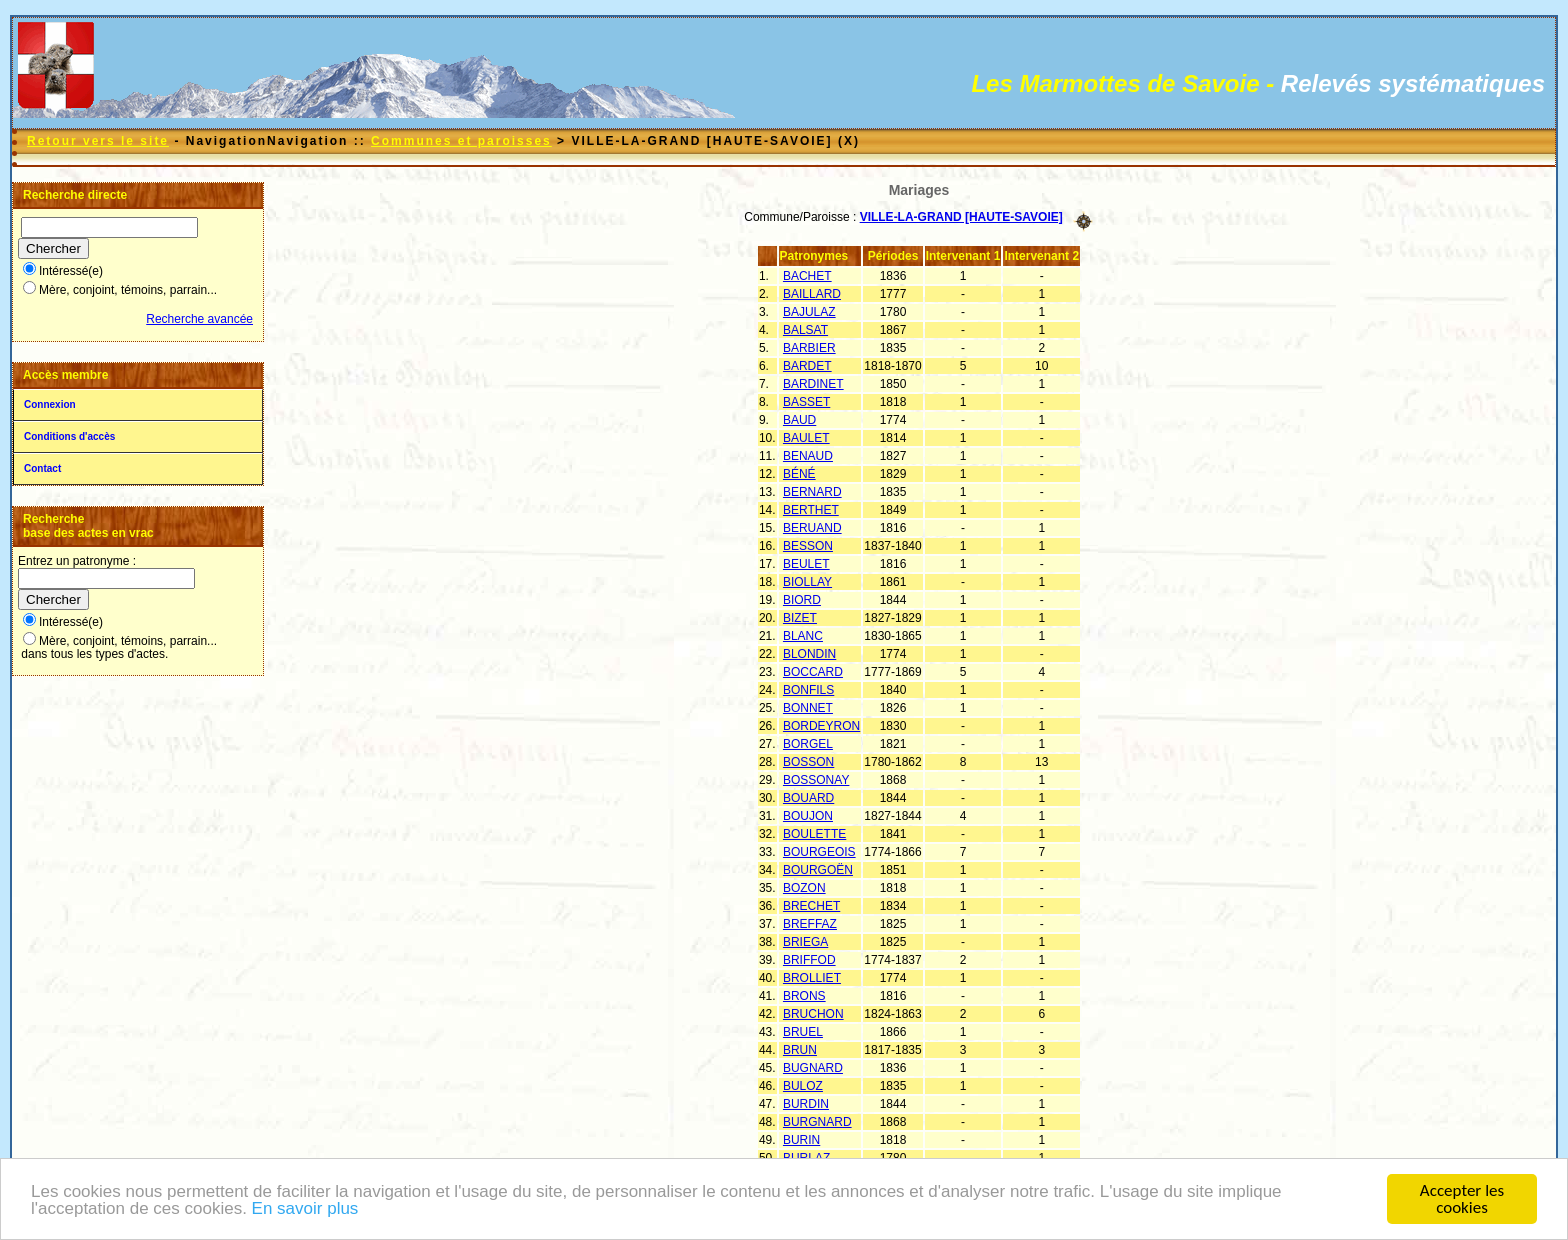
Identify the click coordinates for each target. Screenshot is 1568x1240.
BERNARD (812, 492)
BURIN (801, 1140)
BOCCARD (813, 672)
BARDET (807, 366)
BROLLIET (812, 978)
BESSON (808, 546)
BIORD (802, 600)
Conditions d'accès (69, 436)
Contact (42, 468)
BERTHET (811, 510)
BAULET (806, 438)
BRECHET (811, 906)
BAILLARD (812, 294)
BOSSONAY (816, 780)
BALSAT (805, 330)
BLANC (803, 636)
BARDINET (813, 384)
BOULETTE (814, 834)
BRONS (804, 996)
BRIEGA (805, 942)
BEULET (806, 564)
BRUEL (803, 1032)
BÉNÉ (799, 474)
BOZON (804, 888)
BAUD (799, 420)
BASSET (806, 402)
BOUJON (808, 816)
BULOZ (803, 1086)
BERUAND (812, 528)
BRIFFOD (809, 960)
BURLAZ (806, 1158)
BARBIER (809, 348)
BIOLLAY (807, 582)
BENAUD (808, 456)
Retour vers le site (98, 141)
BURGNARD (817, 1122)
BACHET (807, 276)
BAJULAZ (809, 312)
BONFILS (808, 690)
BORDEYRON (821, 726)
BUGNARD (813, 1068)
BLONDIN (809, 654)
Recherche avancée (199, 319)
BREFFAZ (810, 924)
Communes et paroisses (461, 141)
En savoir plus (305, 1209)
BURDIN (806, 1104)
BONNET (808, 708)
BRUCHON (813, 1014)
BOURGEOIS (819, 852)
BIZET (800, 618)
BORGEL (808, 744)
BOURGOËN (818, 870)
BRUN (800, 1050)
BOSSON (808, 762)
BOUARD (808, 798)
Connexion (50, 404)
